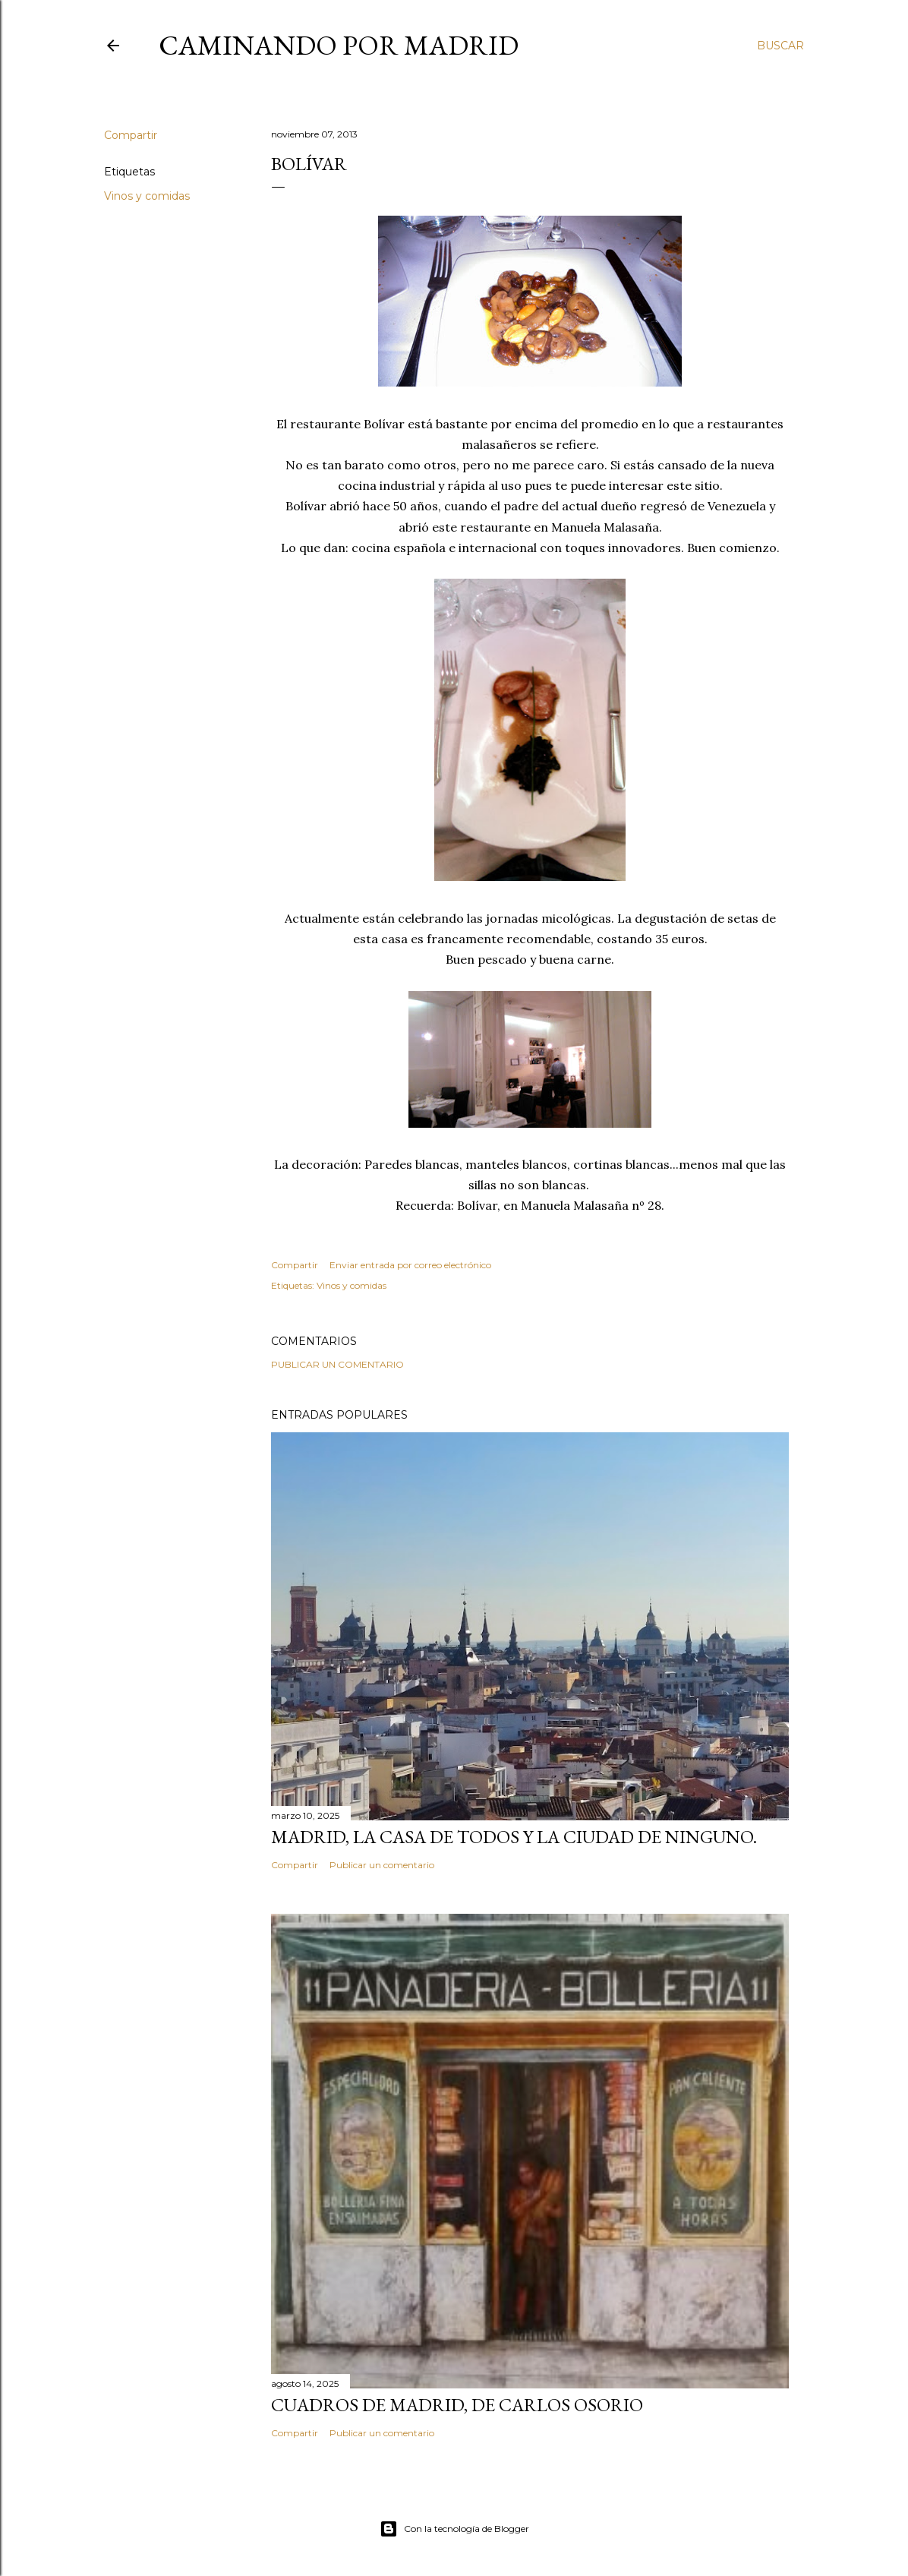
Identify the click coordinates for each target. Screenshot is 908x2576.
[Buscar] (780, 45)
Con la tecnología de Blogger (454, 2529)
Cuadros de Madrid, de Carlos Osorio (457, 2405)
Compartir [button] (130, 135)
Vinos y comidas (147, 196)
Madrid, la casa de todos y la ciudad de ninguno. (514, 1836)
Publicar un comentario (337, 1364)
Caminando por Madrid (339, 45)
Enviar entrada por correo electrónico (410, 1265)
